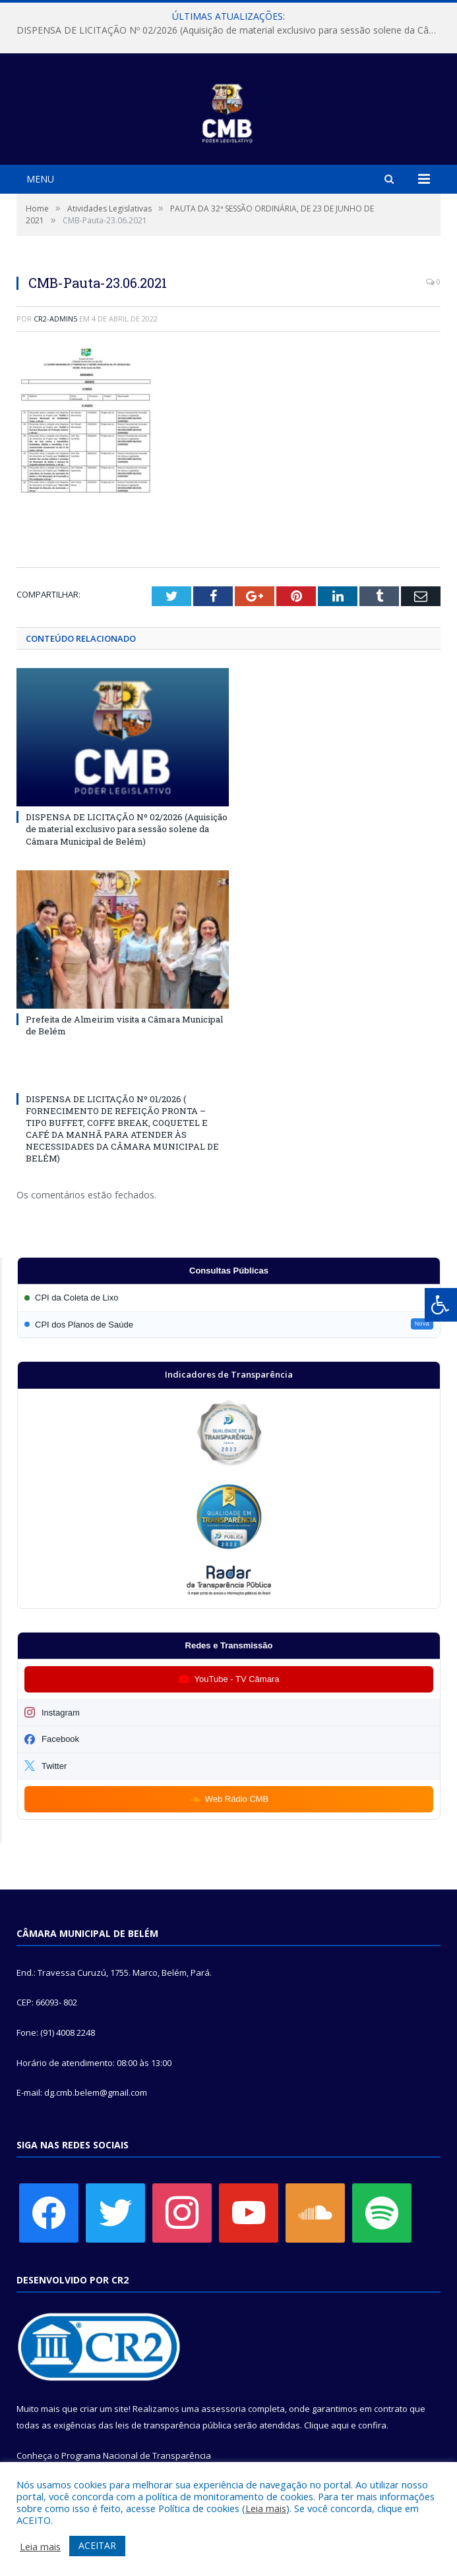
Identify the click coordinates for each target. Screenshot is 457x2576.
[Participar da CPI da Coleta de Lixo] (229, 1297)
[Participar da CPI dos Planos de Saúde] (229, 1324)
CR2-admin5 (55, 318)
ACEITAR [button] (97, 2545)
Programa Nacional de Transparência (136, 2455)
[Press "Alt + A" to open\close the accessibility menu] (441, 1305)
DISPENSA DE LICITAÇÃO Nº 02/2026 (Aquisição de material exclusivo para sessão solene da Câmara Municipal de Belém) (231, 30)
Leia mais (265, 2508)
